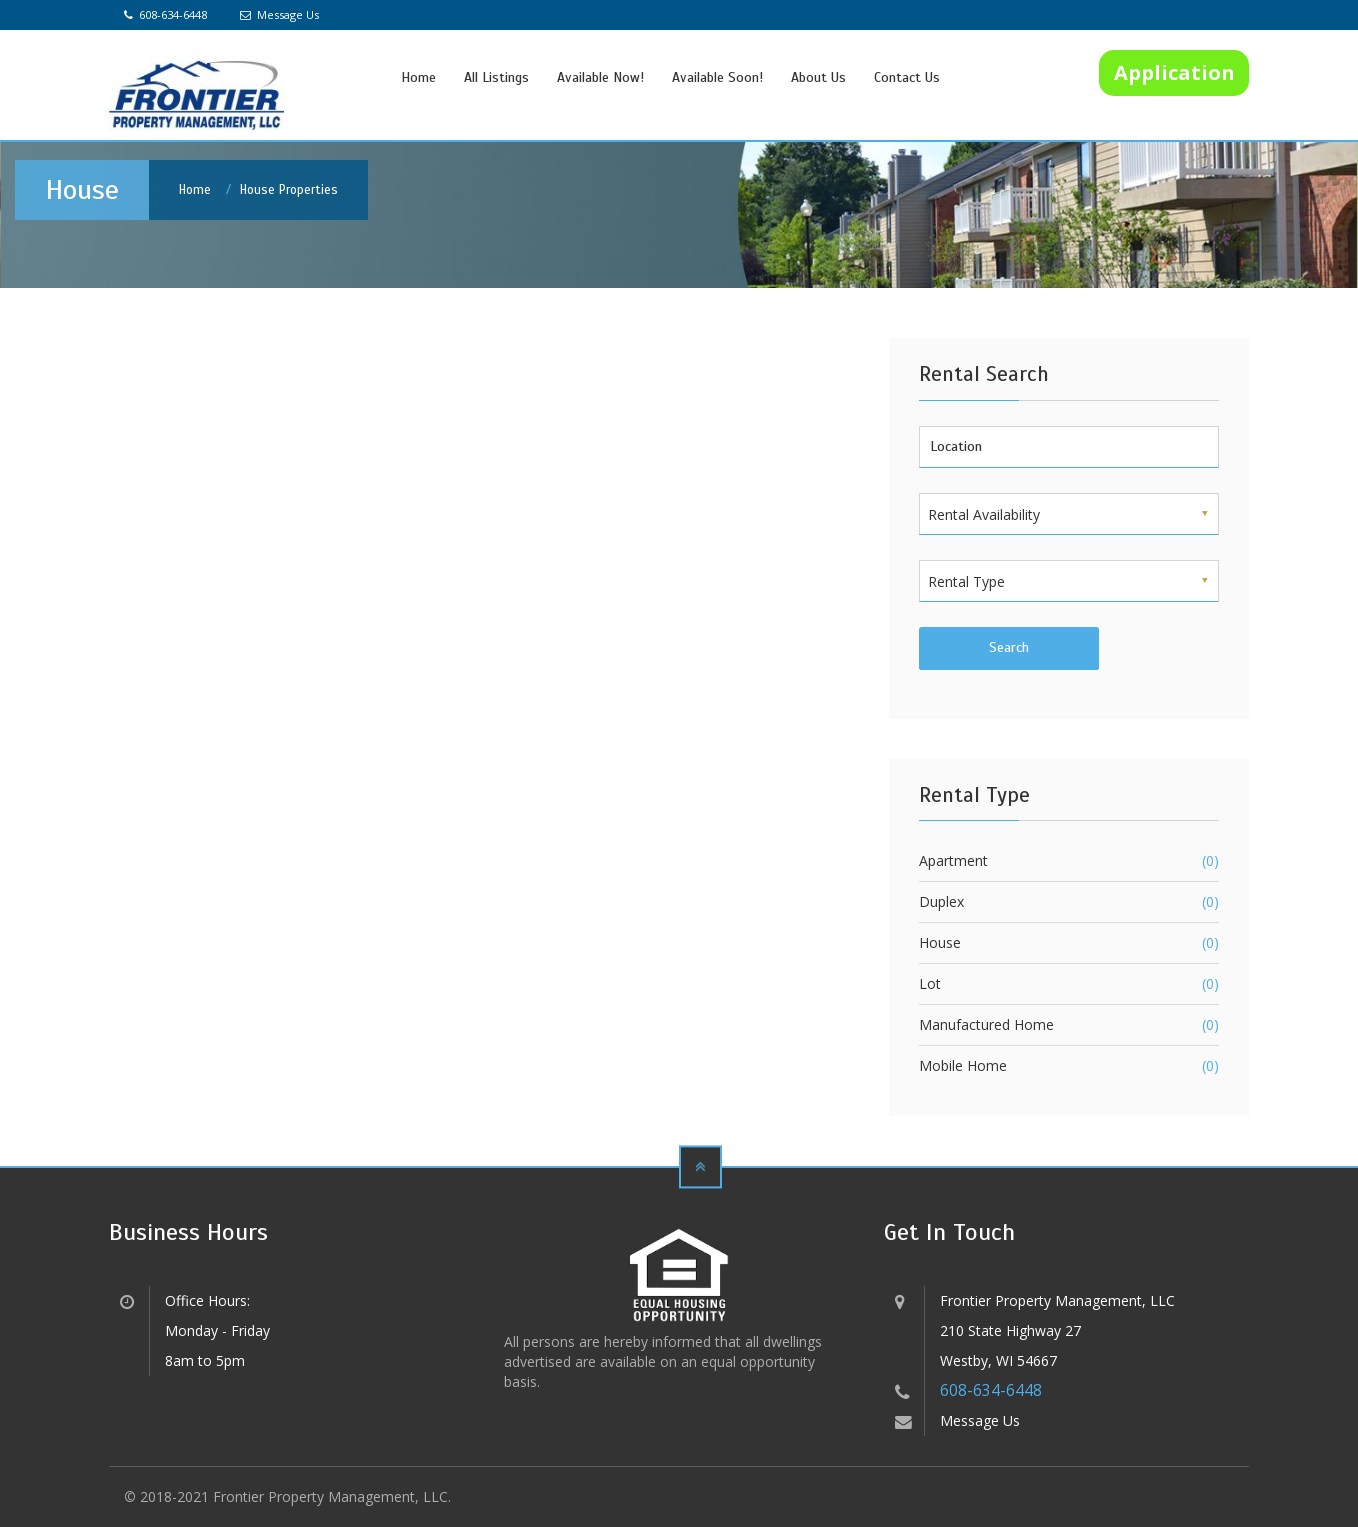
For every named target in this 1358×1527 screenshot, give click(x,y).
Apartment (953, 860)
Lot (930, 983)
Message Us (279, 14)
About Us (818, 77)
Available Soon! (717, 77)
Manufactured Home (986, 1024)
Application (1174, 72)
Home (418, 77)
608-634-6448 (165, 14)
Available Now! (600, 77)
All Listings (496, 77)
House (940, 942)
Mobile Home (963, 1065)
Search (1009, 647)
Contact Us (907, 77)
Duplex (941, 901)
